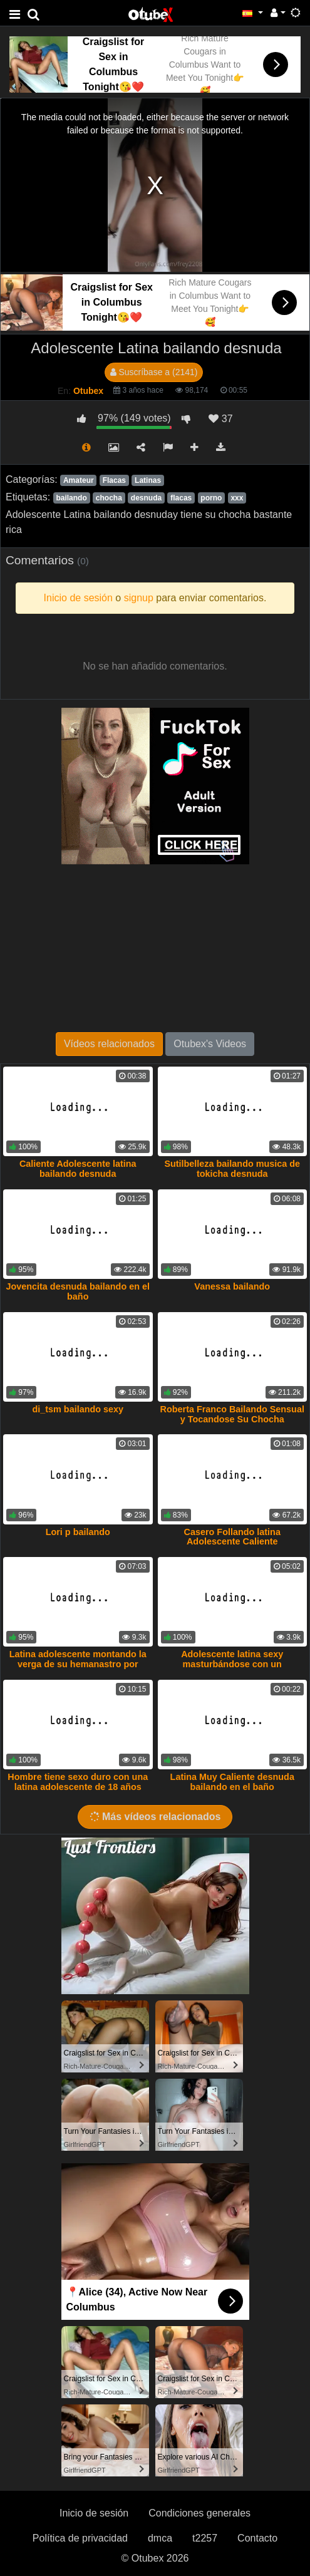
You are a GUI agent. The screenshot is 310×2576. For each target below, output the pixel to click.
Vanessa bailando (232, 1286)
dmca (160, 2538)
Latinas (148, 480)
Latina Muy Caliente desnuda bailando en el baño (232, 1782)
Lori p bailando (78, 1532)
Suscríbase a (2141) (154, 372)
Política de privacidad (80, 2538)
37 (220, 418)
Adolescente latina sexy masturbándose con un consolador (232, 1664)
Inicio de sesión (93, 2513)
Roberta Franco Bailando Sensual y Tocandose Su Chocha (232, 1414)
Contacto (257, 2538)
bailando (71, 498)
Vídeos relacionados (109, 1043)
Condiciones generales (199, 2513)
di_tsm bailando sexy (77, 1409)
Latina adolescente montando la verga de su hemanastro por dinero (78, 1664)
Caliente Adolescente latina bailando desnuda (78, 1169)
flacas (181, 498)
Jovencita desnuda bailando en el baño (78, 1291)
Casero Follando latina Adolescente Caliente (232, 1537)
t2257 (204, 2538)
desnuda (146, 498)
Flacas (114, 480)
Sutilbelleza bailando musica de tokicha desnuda (232, 1169)
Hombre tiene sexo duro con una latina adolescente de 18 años (78, 1782)
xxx (236, 498)
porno (211, 498)
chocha (109, 498)
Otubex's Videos (209, 1043)
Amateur (78, 480)
